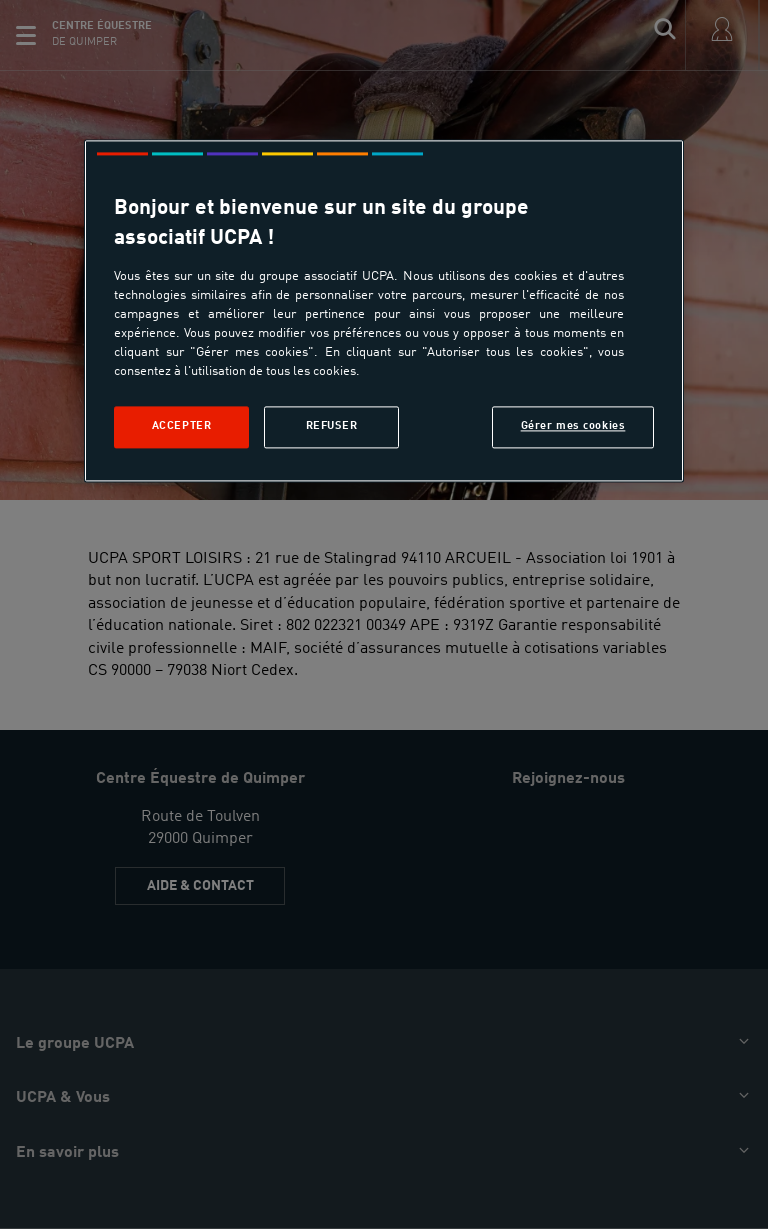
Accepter (182, 427)
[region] (384, 311)
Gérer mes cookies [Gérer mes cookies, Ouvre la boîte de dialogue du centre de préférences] (573, 427)
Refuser (332, 427)
